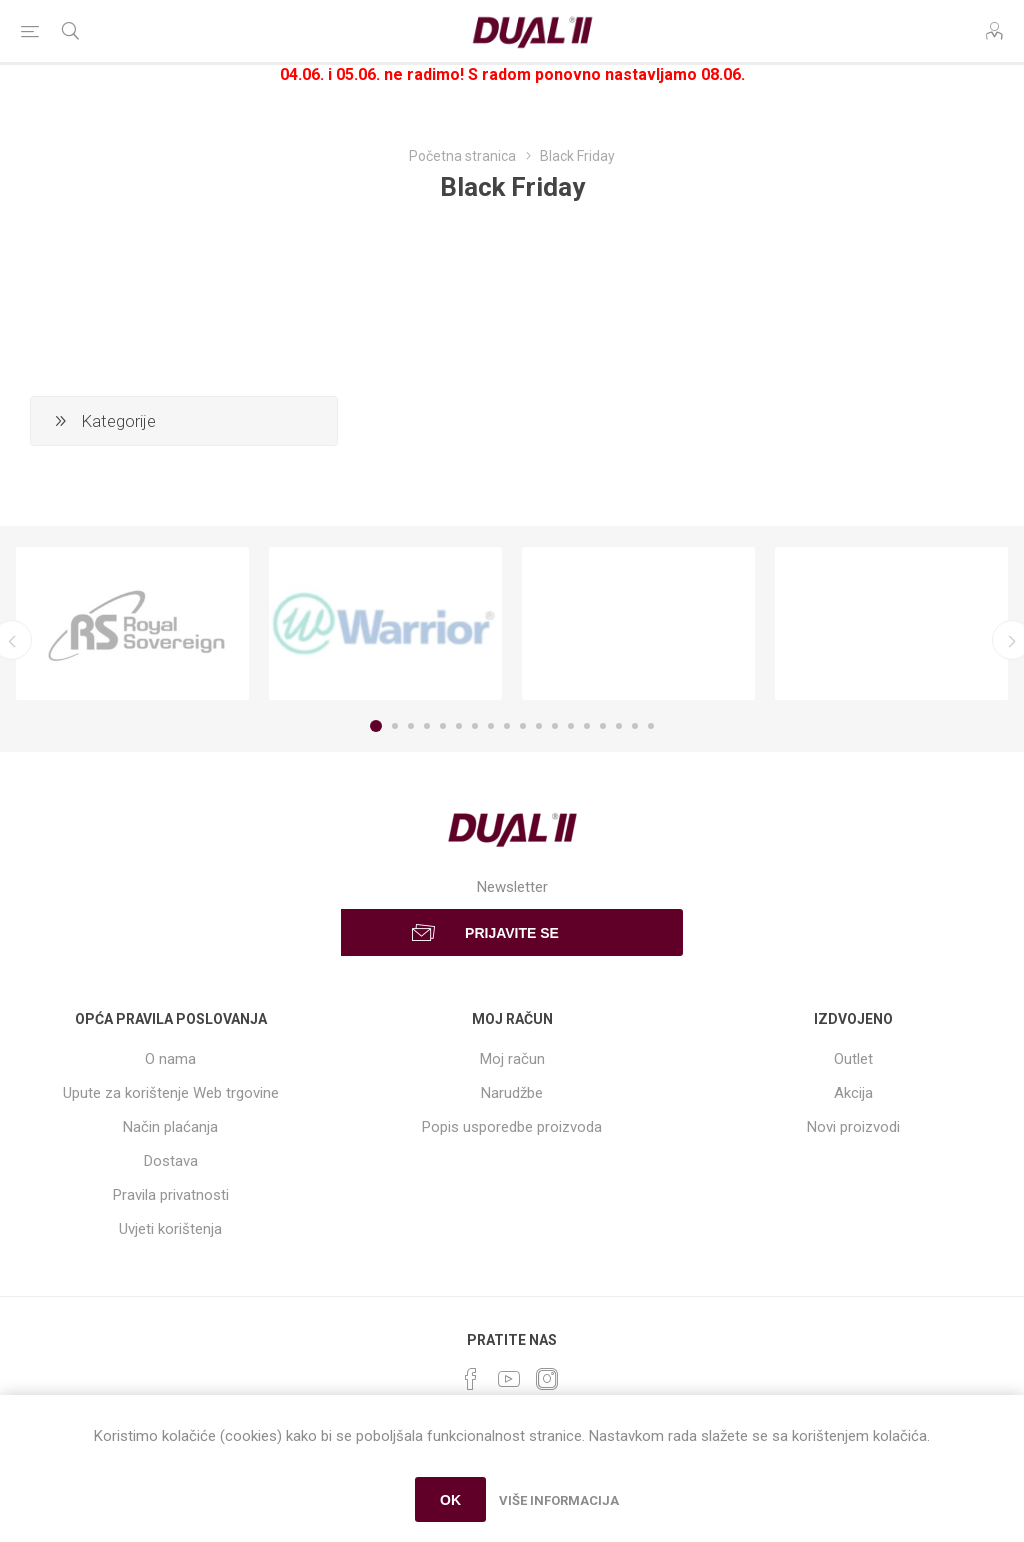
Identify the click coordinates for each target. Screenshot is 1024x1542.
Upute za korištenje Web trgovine (171, 1093)
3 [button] (411, 726)
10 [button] (523, 726)
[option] (132, 624)
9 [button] (507, 726)
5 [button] (443, 726)
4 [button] (427, 726)
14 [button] (587, 726)
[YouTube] (509, 1379)
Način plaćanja (170, 1127)
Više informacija (559, 1500)
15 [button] (603, 726)
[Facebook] (471, 1379)
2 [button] (395, 726)
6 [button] (459, 726)
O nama (170, 1059)
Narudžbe (512, 1093)
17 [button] (635, 726)
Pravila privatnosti (171, 1195)
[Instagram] (547, 1379)
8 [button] (491, 726)
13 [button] (571, 726)
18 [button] (651, 726)
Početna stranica (462, 156)
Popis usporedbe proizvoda (512, 1127)
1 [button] (376, 726)
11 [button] (539, 726)
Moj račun (512, 1059)
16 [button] (619, 726)
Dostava (171, 1161)
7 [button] (475, 726)
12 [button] (555, 726)
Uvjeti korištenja (170, 1229)
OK (450, 1500)
